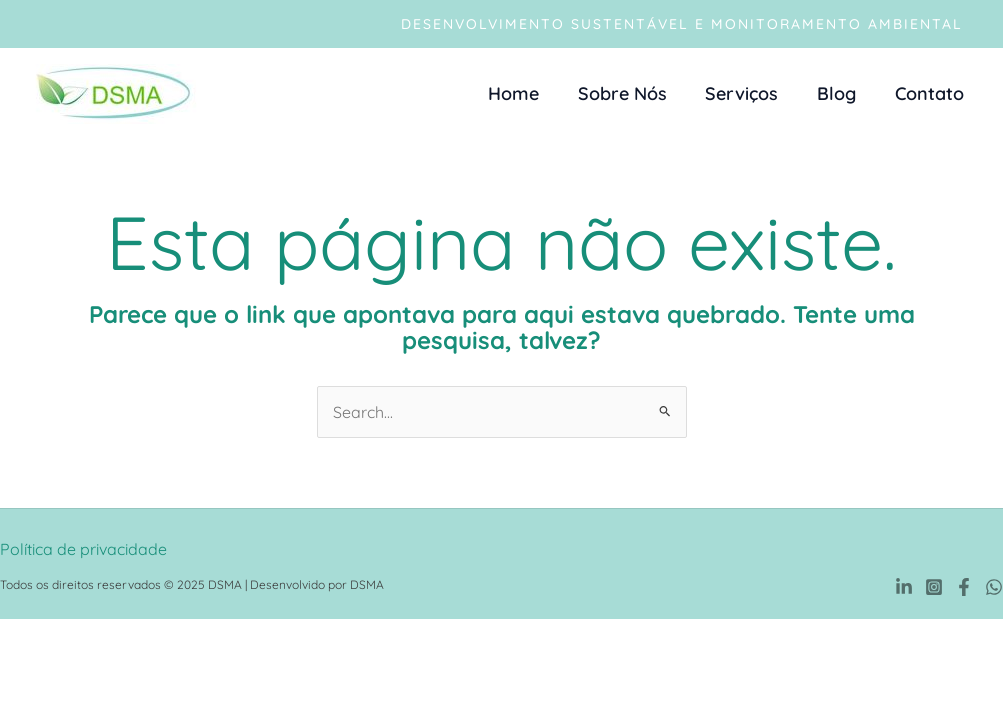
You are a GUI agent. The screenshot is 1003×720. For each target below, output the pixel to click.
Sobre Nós (631, 93)
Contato (930, 93)
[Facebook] (964, 587)
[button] (682, 24)
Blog (840, 93)
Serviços (748, 93)
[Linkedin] (904, 587)
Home (525, 93)
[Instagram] (934, 587)
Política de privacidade (83, 549)
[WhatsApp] (994, 587)
